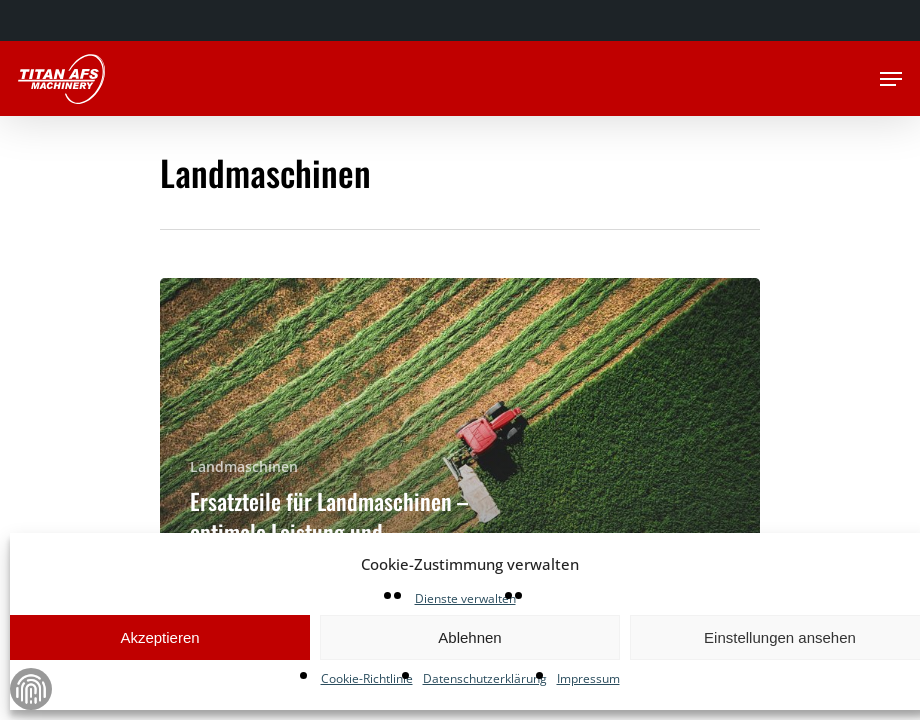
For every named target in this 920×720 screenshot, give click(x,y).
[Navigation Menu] (891, 79)
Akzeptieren (159, 637)
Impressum (588, 678)
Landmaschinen (244, 466)
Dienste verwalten (465, 598)
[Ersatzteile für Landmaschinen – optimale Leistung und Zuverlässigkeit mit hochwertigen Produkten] (460, 458)
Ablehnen (469, 637)
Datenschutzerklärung (485, 678)
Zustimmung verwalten (31, 689)
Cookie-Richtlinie (367, 678)
